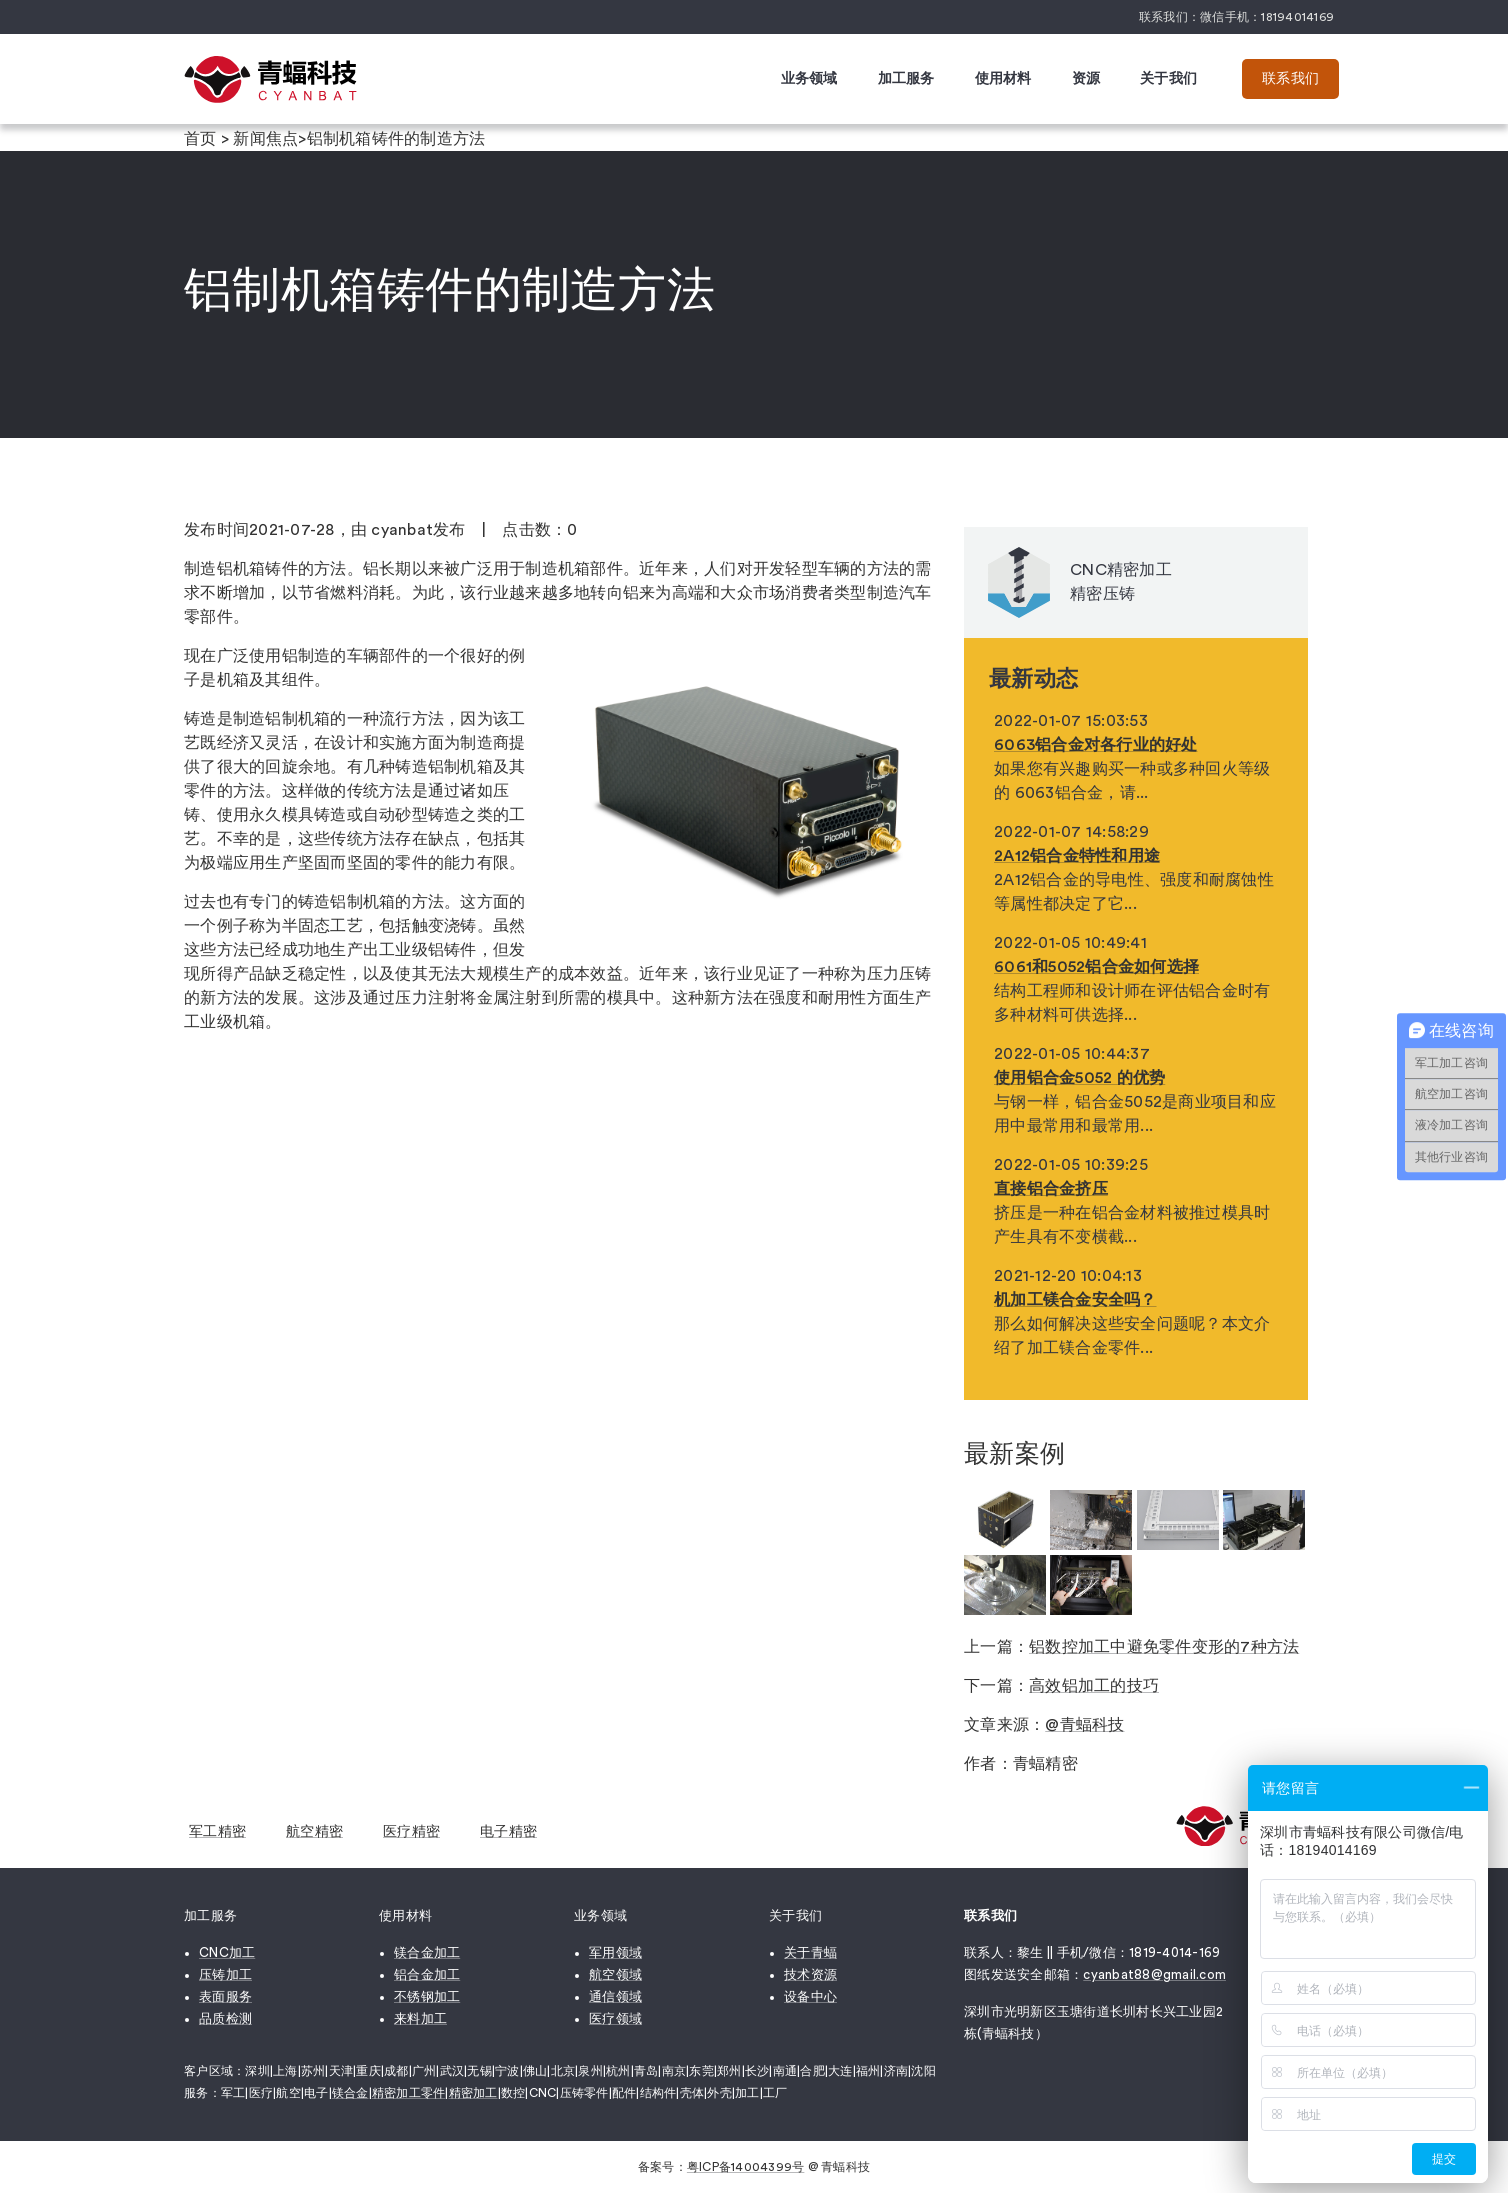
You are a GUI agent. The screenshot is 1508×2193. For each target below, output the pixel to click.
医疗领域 (615, 2018)
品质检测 (225, 2018)
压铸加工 (225, 1974)
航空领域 (615, 1974)
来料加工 (420, 2018)
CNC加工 (227, 1952)
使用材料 (1003, 79)
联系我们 (1290, 79)
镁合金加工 (427, 1952)
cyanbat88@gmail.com (1154, 1974)
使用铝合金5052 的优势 (1079, 1078)
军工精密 (217, 1832)
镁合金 (350, 2093)
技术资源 (810, 1974)
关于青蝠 (810, 1952)
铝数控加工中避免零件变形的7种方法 (1164, 1647)
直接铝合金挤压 (1051, 1189)
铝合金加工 (427, 1974)
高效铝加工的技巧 (1094, 1686)
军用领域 (615, 1952)
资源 (1086, 79)
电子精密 (508, 1832)
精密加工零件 (409, 2093)
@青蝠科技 (1084, 1725)
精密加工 (473, 2093)
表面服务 (225, 1996)
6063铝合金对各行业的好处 (1096, 745)
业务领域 (809, 79)
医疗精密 (411, 1832)
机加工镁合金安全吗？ (1075, 1300)
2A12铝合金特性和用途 (1077, 856)
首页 (200, 139)
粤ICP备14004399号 (746, 2167)
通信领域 (615, 1996)
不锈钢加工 (427, 1996)
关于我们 (1168, 79)
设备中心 (810, 1996)
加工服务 (906, 79)
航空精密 (314, 1832)
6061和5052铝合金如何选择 (1096, 967)
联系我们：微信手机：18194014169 (1236, 17)
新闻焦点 (265, 139)
